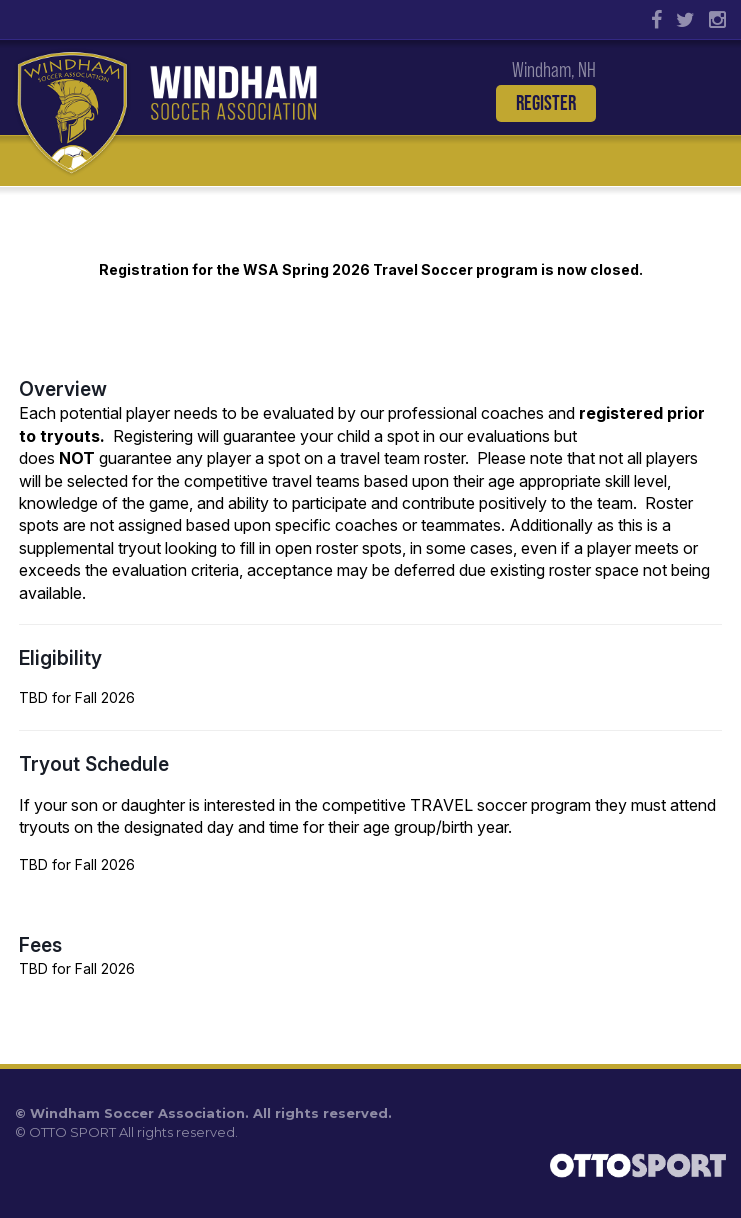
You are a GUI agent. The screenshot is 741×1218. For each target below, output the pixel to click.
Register (546, 103)
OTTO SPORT (72, 1132)
